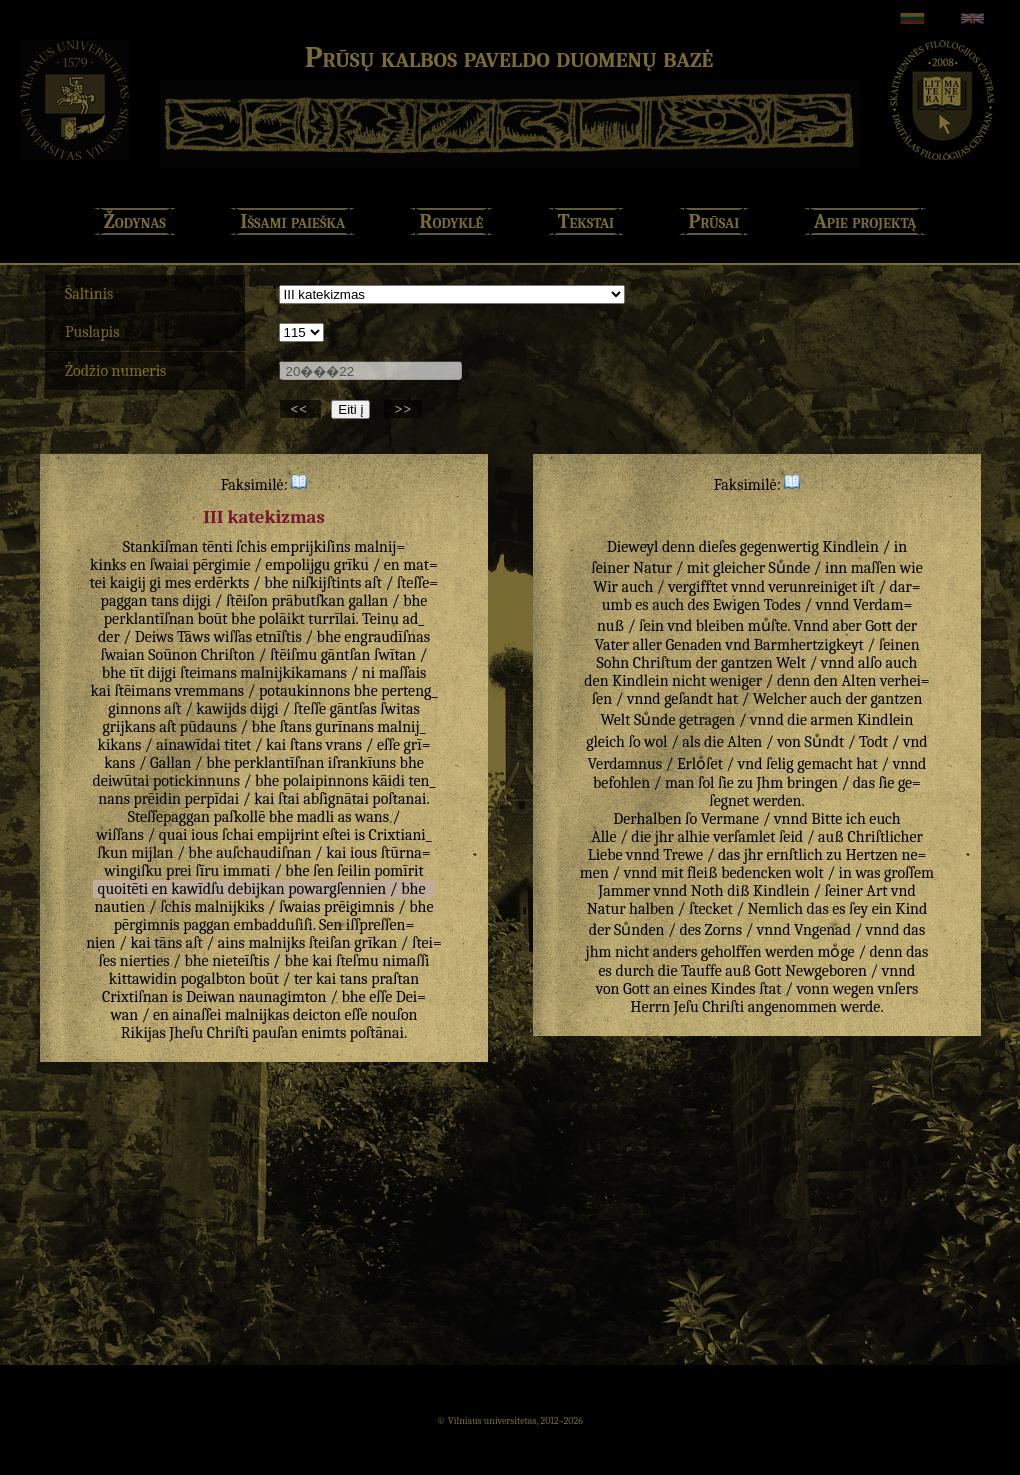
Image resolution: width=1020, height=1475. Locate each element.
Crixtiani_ (399, 835)
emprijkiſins (310, 547)
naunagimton (282, 997)
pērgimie (222, 565)
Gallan (170, 763)
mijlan (152, 853)
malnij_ (401, 727)
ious (204, 835)
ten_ (422, 781)
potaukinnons (304, 691)
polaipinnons (326, 781)
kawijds (221, 709)
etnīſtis (279, 637)
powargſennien (337, 889)
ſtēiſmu (293, 655)
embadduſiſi (273, 925)
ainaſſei (197, 1015)
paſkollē (239, 817)
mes (178, 583)
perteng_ (409, 691)
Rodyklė (452, 221)
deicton (317, 1015)
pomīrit (398, 871)
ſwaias (299, 907)
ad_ (413, 619)
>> (403, 409)
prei (179, 871)
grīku (351, 565)
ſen (323, 871)
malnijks (276, 943)
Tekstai (586, 221)
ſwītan (395, 655)
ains (231, 943)
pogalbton (213, 979)
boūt (213, 619)
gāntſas (353, 709)
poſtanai (399, 799)
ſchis (251, 547)
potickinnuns (196, 781)
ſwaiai (169, 565)
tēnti (217, 547)
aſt (373, 583)
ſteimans (208, 673)
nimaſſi (405, 961)
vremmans (209, 691)
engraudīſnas (387, 637)
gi (155, 583)
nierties (145, 961)
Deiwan (210, 997)
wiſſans (120, 835)
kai (101, 691)
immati (247, 871)
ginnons (134, 709)
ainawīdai (188, 745)
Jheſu (186, 1033)
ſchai (238, 835)
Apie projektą (865, 221)
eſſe (388, 745)
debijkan (256, 889)
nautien (119, 907)
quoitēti (123, 889)
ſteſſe (310, 709)
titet (237, 745)
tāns (168, 943)
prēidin (157, 799)
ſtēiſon (247, 601)
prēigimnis (359, 907)
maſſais (403, 673)
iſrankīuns (362, 763)
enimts (323, 1033)
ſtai (289, 799)
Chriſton (228, 655)
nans (114, 799)
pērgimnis (147, 925)
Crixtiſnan (135, 997)
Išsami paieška (292, 221)
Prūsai (714, 221)
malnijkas (257, 1015)
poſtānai (377, 1033)
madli (316, 817)
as (345, 817)
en (138, 565)
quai (173, 835)
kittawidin (143, 979)
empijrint (288, 835)
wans (372, 817)
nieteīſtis (240, 961)
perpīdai (212, 799)
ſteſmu (357, 961)
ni (368, 673)
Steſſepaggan (169, 817)
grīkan (375, 943)
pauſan (275, 1033)
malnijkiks (229, 907)
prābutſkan (308, 601)
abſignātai (336, 799)
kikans (120, 745)
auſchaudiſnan (263, 853)
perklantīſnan (149, 619)
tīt (136, 673)
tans (165, 601)
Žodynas (135, 221)
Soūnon (172, 655)
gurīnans (344, 727)
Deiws (154, 637)
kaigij (128, 583)
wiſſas (232, 637)
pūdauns (208, 727)
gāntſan (346, 655)
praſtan (395, 979)
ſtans (295, 727)
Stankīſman (161, 547)
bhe (276, 583)
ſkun (112, 853)
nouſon (394, 1015)
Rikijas (143, 1033)
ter (303, 979)
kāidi (388, 781)
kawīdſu (197, 889)
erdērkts (222, 583)
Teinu (380, 619)
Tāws (193, 637)
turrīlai (331, 619)
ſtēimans (142, 691)
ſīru (207, 871)
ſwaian (123, 655)
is (359, 835)
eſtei (337, 835)
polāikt (282, 619)
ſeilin (354, 871)
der (109, 637)
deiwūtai (121, 781)
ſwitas (399, 709)
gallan (368, 601)
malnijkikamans (293, 673)
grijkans (128, 727)
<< (300, 409)
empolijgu (297, 565)
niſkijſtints (326, 583)
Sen (330, 925)
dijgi (196, 601)
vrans (344, 745)
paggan (206, 925)
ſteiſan (330, 943)
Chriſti (228, 1033)
